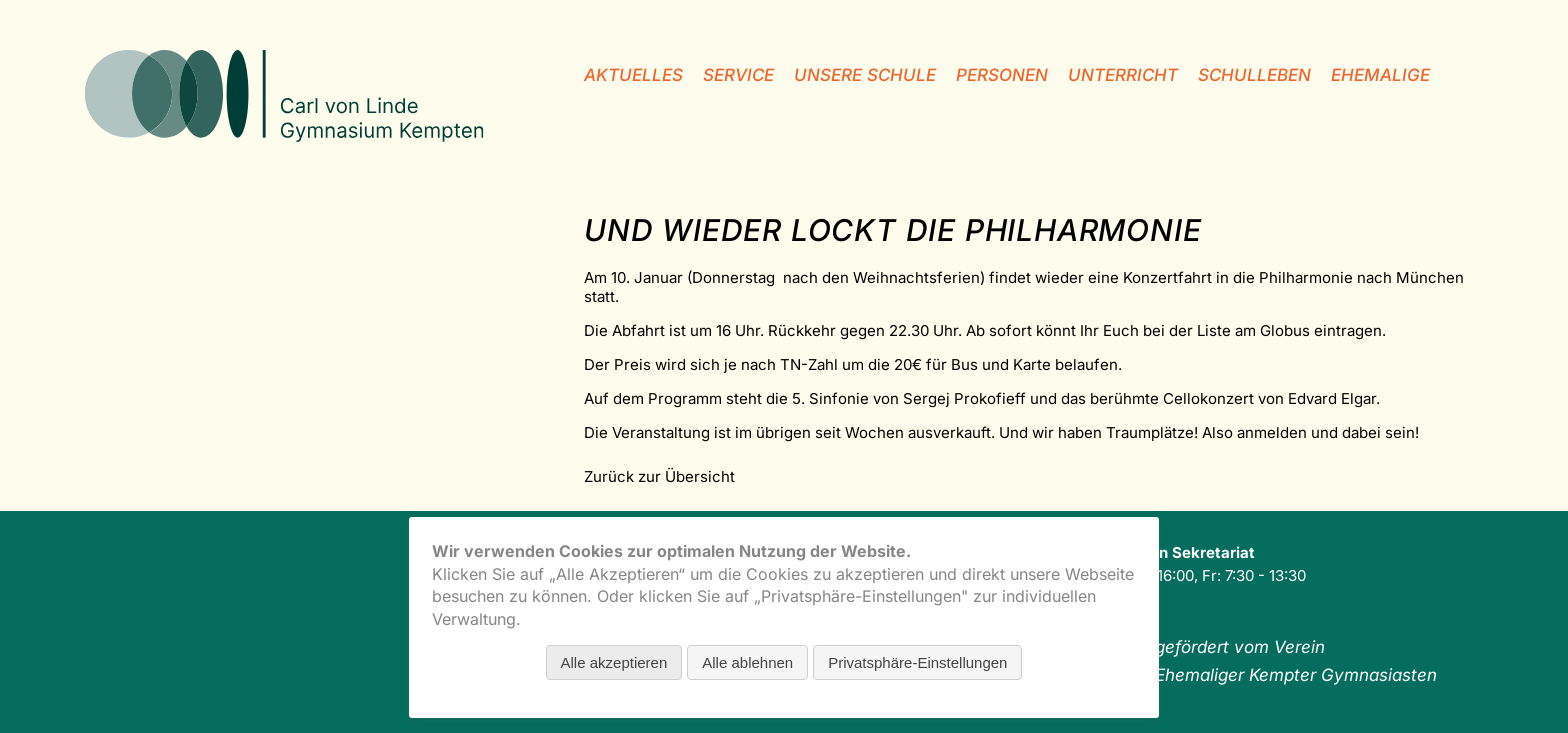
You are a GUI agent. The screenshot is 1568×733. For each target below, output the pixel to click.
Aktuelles (633, 75)
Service (738, 75)
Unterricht (1123, 75)
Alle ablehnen (747, 662)
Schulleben (1254, 75)
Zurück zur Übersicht (659, 476)
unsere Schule (865, 75)
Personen (1002, 75)
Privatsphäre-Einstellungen (917, 662)
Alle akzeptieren (614, 662)
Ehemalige (1380, 75)
